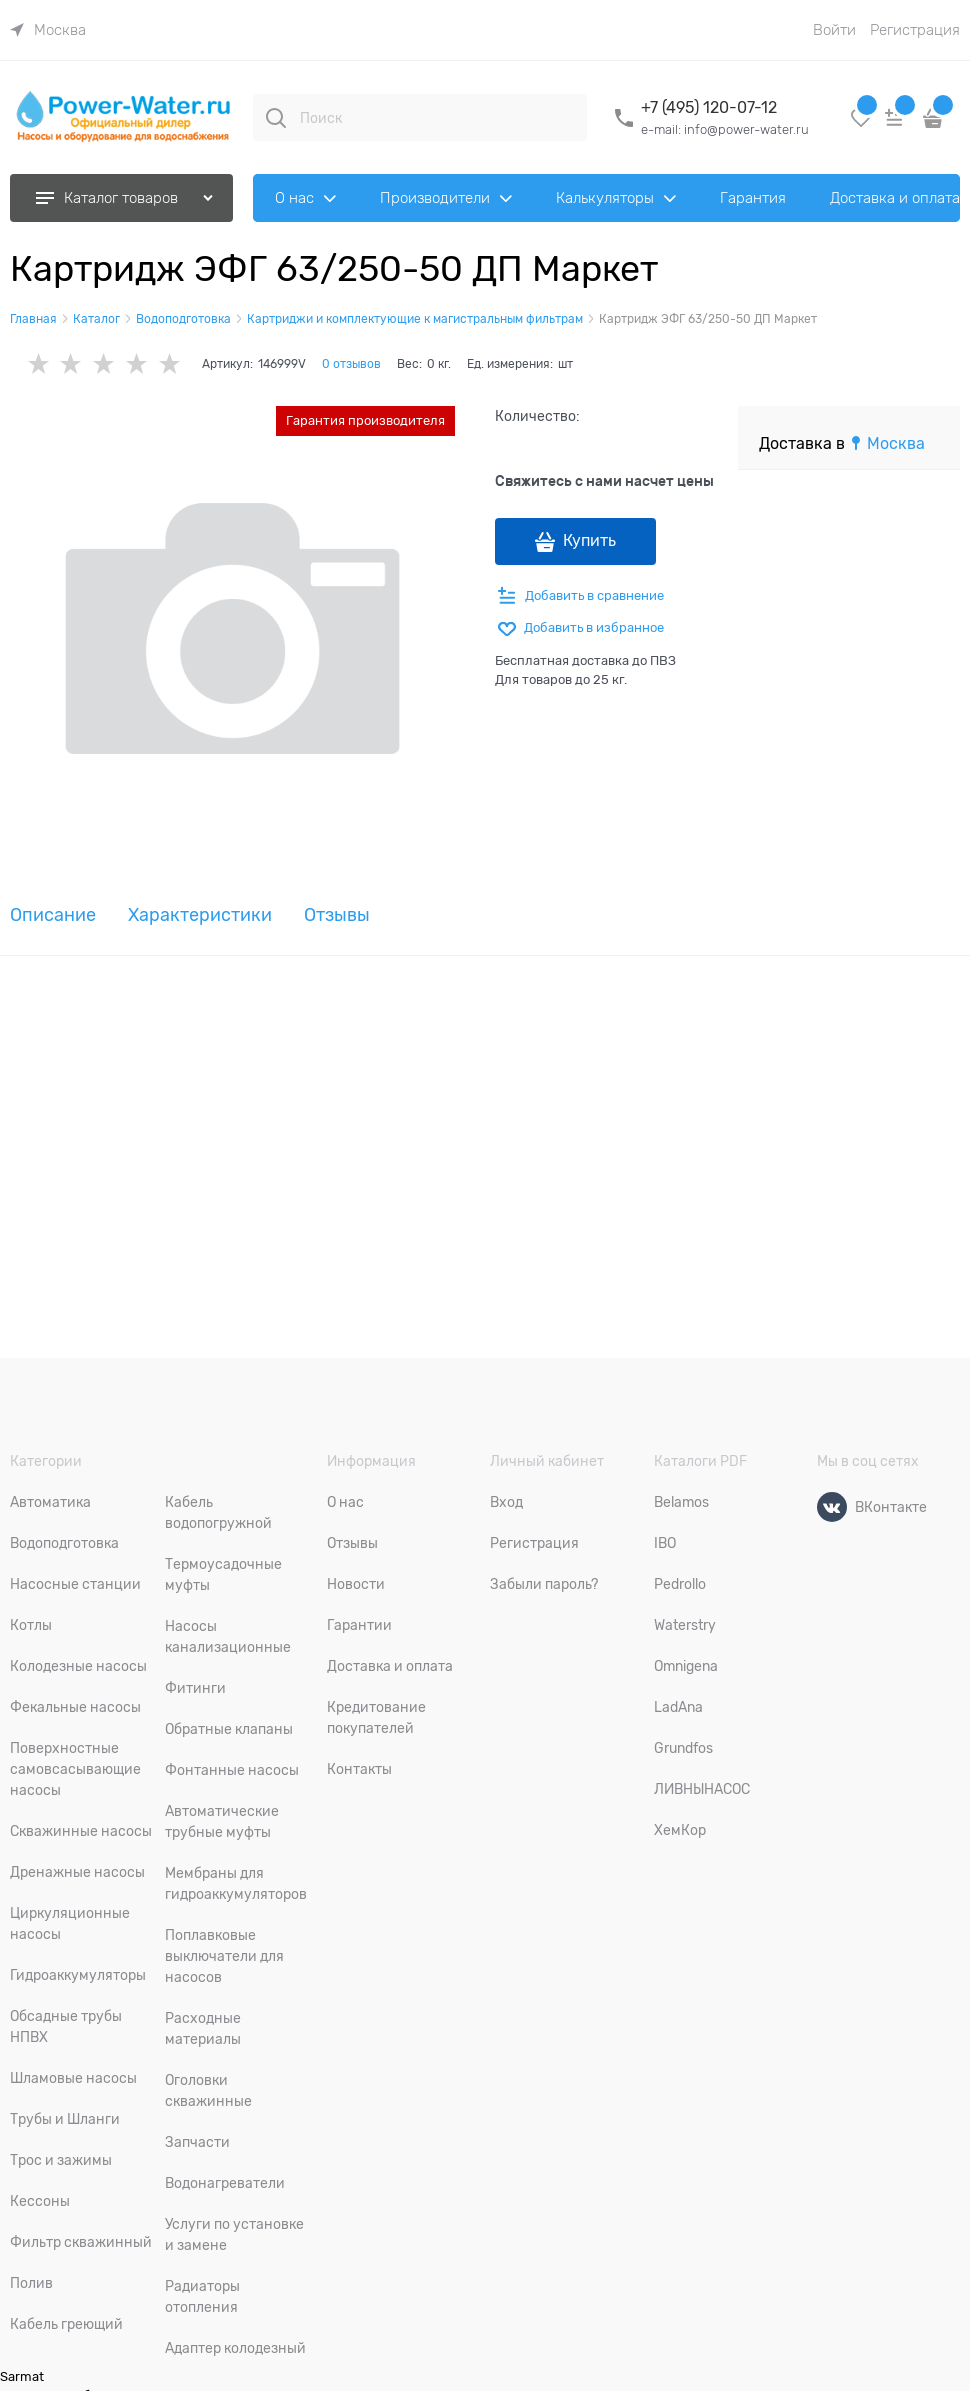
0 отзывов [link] (351, 364)
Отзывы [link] (337, 915)
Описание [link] (53, 915)
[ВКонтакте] (832, 1507)
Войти (834, 30)
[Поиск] (276, 118)
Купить (589, 541)
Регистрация (915, 30)
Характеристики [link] (200, 915)
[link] (48, 30)
